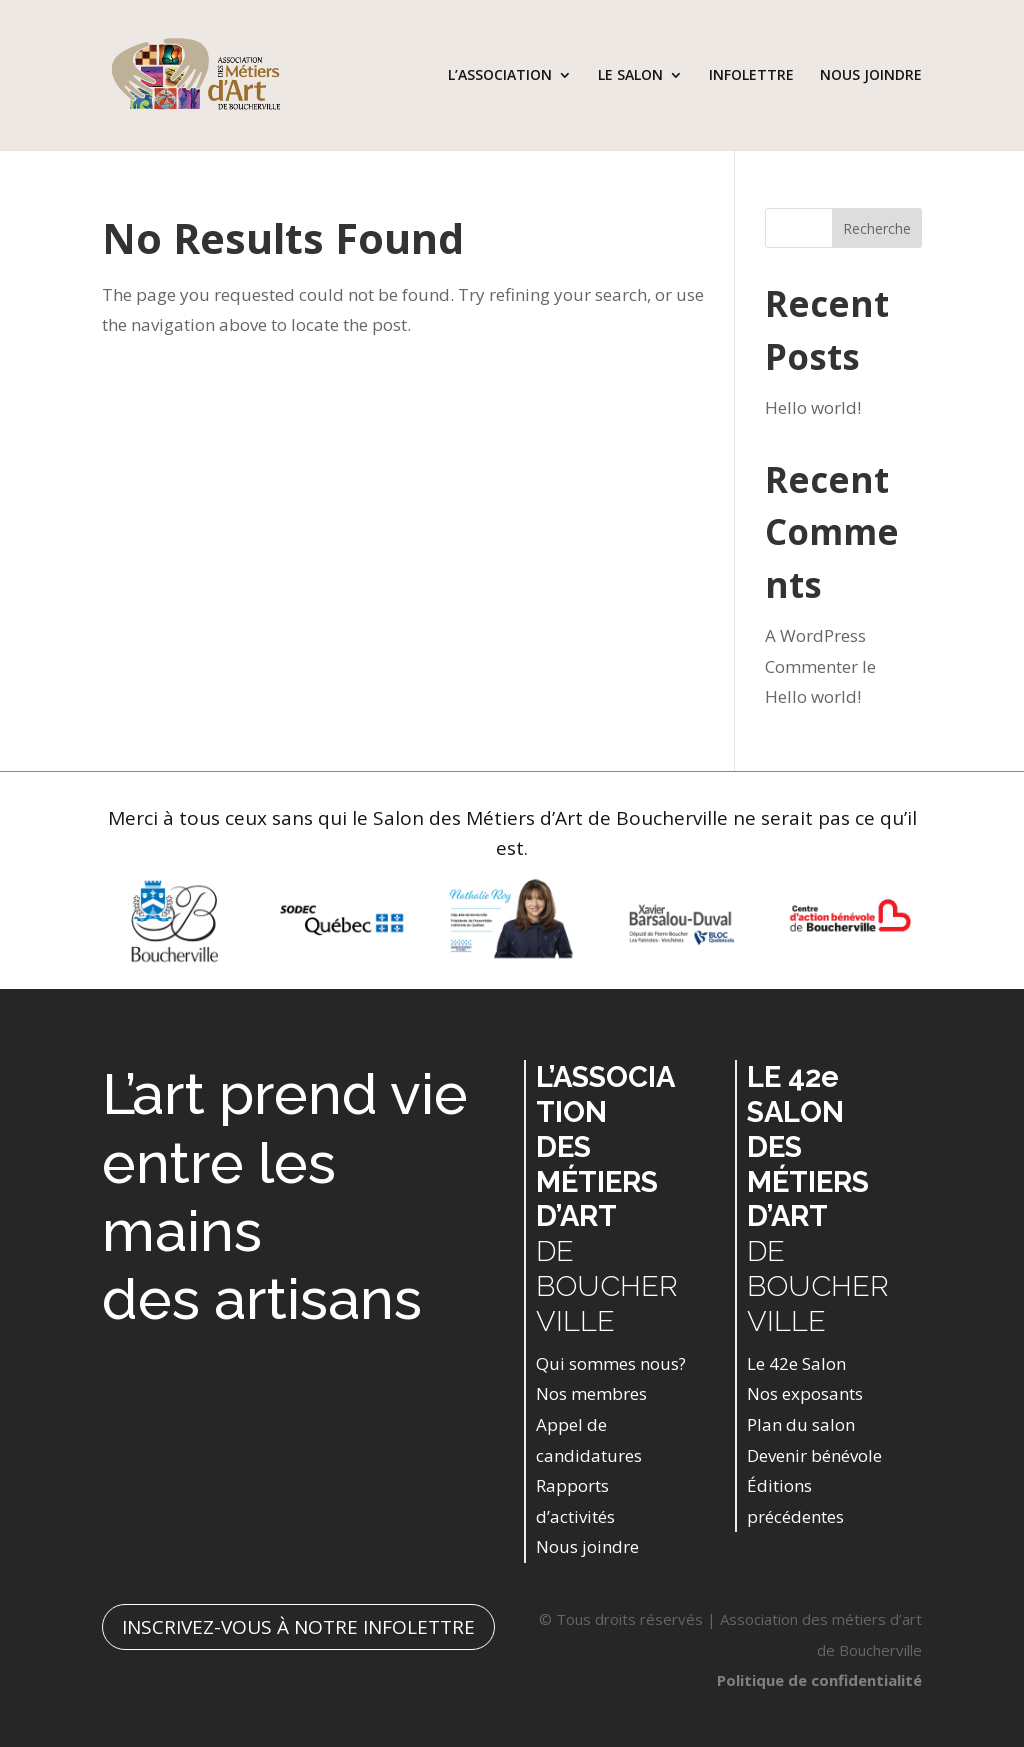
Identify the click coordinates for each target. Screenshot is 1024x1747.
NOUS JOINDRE (871, 76)
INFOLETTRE (751, 76)
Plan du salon (801, 1424)
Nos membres (591, 1393)
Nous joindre (587, 1546)
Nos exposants (805, 1393)
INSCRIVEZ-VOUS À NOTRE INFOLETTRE (298, 1627)
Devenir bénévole (814, 1455)
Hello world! (813, 407)
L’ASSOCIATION (500, 76)
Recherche (877, 228)
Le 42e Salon (796, 1363)
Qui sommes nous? (611, 1363)
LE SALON (630, 76)
